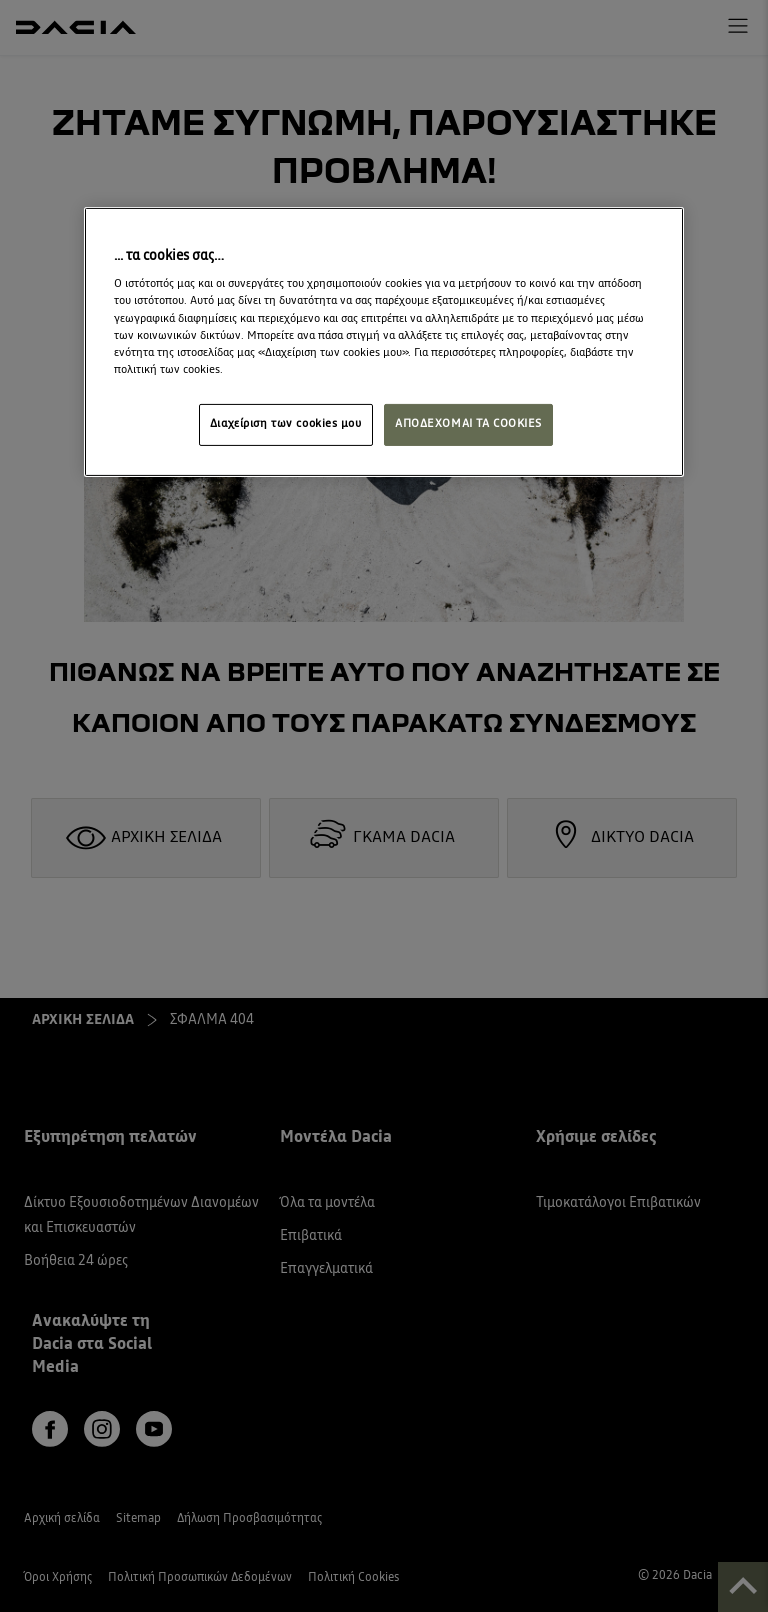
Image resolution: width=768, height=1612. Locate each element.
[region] (384, 342)
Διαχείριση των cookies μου (286, 424)
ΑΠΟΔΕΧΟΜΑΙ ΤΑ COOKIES (468, 424)
